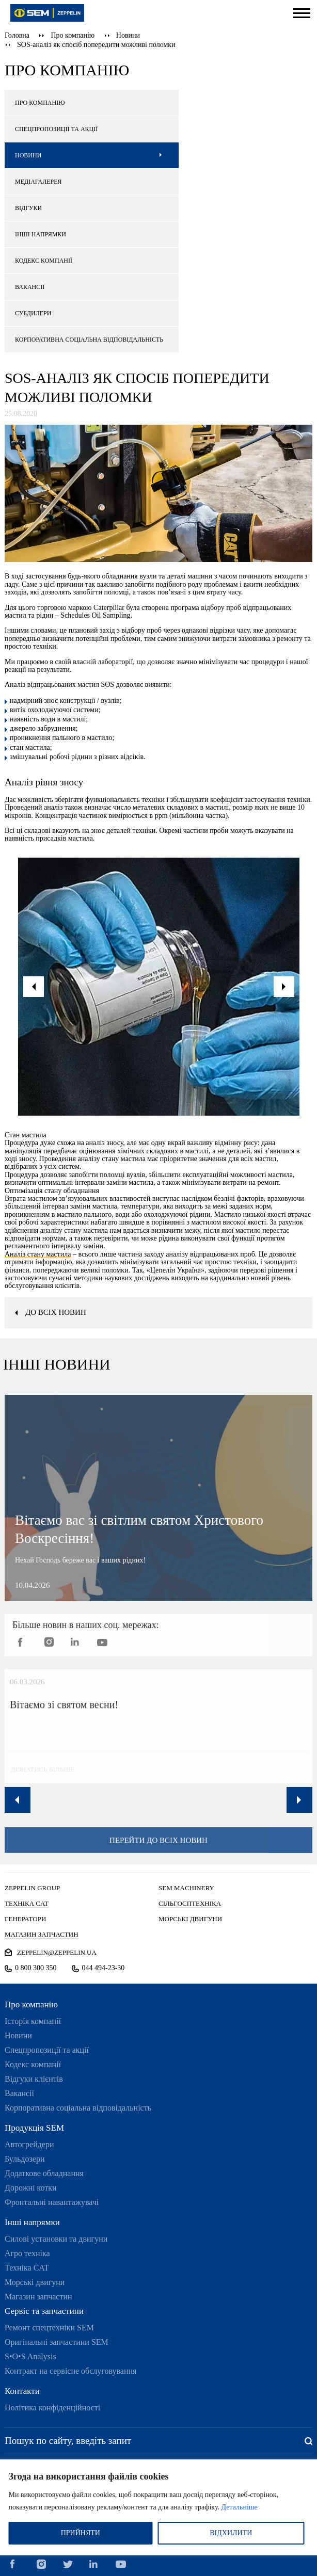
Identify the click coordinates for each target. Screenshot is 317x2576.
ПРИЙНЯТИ (80, 2533)
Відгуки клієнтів (34, 2078)
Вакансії (19, 2093)
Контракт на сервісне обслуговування (70, 2370)
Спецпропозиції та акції (47, 2050)
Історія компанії (33, 2021)
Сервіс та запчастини (44, 2311)
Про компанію (72, 35)
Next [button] (299, 1800)
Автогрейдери (29, 2144)
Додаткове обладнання (44, 2173)
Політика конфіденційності (52, 2407)
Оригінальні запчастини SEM (56, 2342)
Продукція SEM (34, 2128)
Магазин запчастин (38, 2296)
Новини (128, 35)
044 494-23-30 (103, 1968)
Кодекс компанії (33, 2064)
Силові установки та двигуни (56, 2238)
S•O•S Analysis (30, 2356)
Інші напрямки (32, 2222)
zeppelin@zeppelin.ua (57, 1952)
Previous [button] (17, 1800)
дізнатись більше (33, 1780)
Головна (17, 35)
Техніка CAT (27, 2267)
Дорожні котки (31, 2187)
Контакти (22, 2391)
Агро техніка (27, 2253)
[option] (158, 986)
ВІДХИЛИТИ (231, 2533)
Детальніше (239, 2507)
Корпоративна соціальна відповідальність (78, 2107)
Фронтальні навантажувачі (52, 2202)
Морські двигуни (35, 2282)
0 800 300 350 (36, 1968)
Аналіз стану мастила (38, 1254)
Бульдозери (25, 2158)
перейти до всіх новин (158, 1851)
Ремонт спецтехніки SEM (49, 2327)
